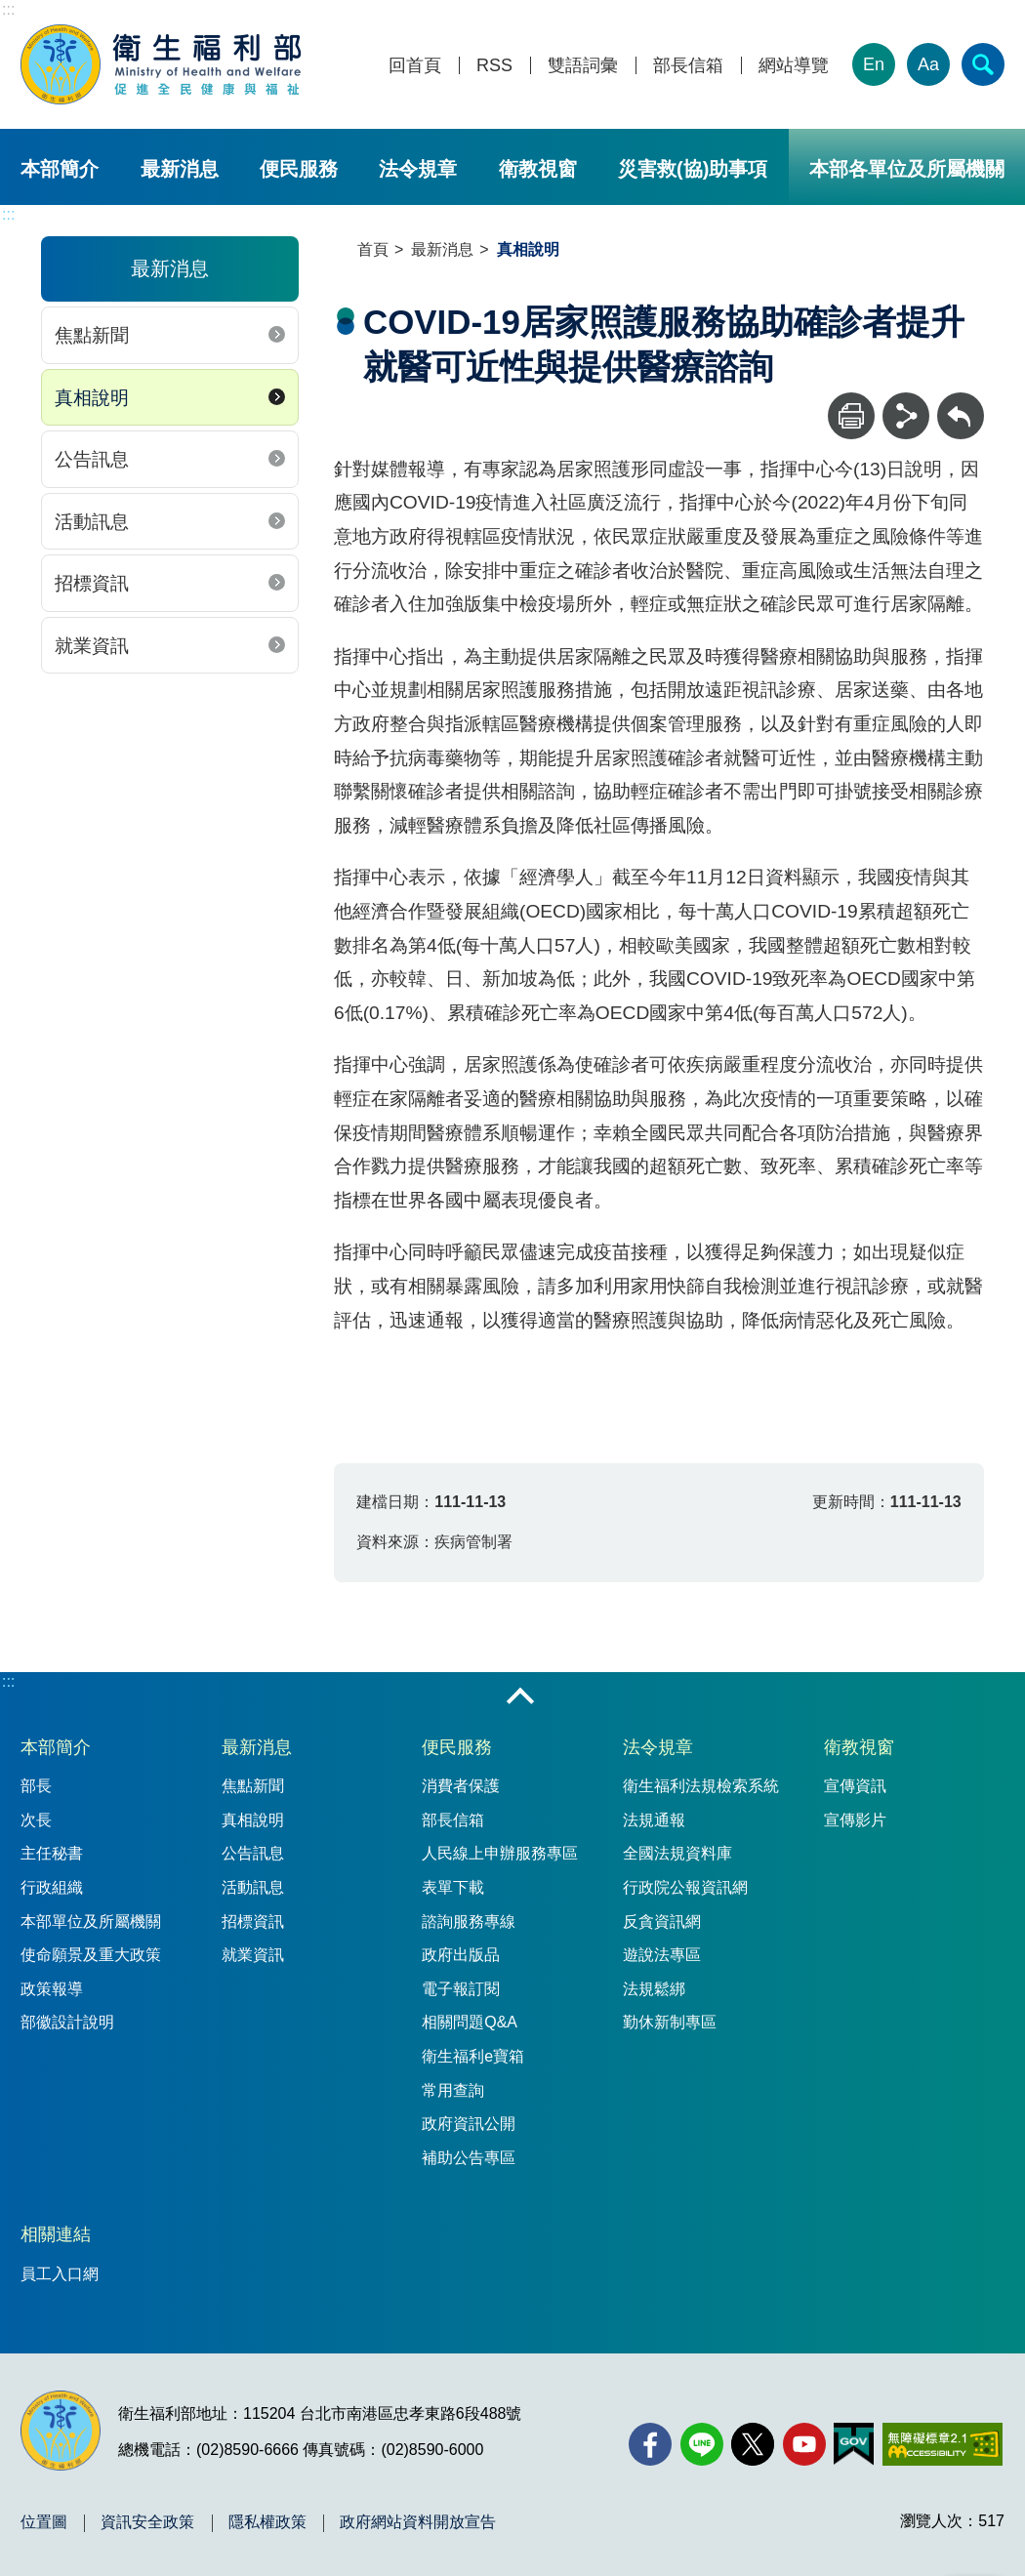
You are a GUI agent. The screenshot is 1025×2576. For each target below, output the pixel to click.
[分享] (905, 415)
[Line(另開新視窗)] (701, 2444)
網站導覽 (793, 66)
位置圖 (43, 2522)
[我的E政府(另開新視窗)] (854, 2444)
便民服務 (299, 169)
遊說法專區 (662, 1954)
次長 (36, 1820)
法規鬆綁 (654, 1989)
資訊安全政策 (147, 2522)
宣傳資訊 (855, 1786)
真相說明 (92, 398)
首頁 (373, 249)
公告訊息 (92, 459)
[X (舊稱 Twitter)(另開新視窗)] (752, 2444)
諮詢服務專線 (468, 1921)
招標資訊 (92, 583)
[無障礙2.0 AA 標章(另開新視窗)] (942, 2444)
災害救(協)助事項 (692, 169)
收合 (520, 1697)
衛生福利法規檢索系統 (701, 1786)
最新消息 (180, 169)
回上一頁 (960, 401)
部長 (36, 1786)
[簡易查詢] (983, 64)
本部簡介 (59, 169)
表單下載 (453, 1887)
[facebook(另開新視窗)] (650, 2444)
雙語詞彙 (583, 66)
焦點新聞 (92, 335)
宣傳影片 (855, 1820)
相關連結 (55, 2234)
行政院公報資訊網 (685, 1887)
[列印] (851, 415)
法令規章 (418, 169)
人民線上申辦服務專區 (500, 1853)
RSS (494, 66)
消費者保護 (461, 1786)
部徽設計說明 (67, 2022)
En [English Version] (873, 64)
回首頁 (415, 66)
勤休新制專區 (670, 2022)
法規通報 (654, 1820)
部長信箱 (688, 66)
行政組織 (51, 1887)
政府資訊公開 (468, 2123)
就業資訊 (92, 645)
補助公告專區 (468, 2157)
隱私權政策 (267, 2522)
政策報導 (51, 1989)
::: (8, 9)
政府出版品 (461, 1954)
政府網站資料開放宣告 (418, 2522)
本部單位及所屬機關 (90, 1921)
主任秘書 (51, 1853)
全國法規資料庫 (677, 1853)
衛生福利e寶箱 (473, 2056)
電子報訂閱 (461, 1989)
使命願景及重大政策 (90, 1954)
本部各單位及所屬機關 (906, 169)
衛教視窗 (538, 169)
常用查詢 (453, 2090)
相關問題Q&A (469, 2022)
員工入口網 (59, 2274)
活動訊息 (92, 521)
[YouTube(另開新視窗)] (804, 2444)
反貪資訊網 (662, 1921)
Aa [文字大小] (928, 64)
